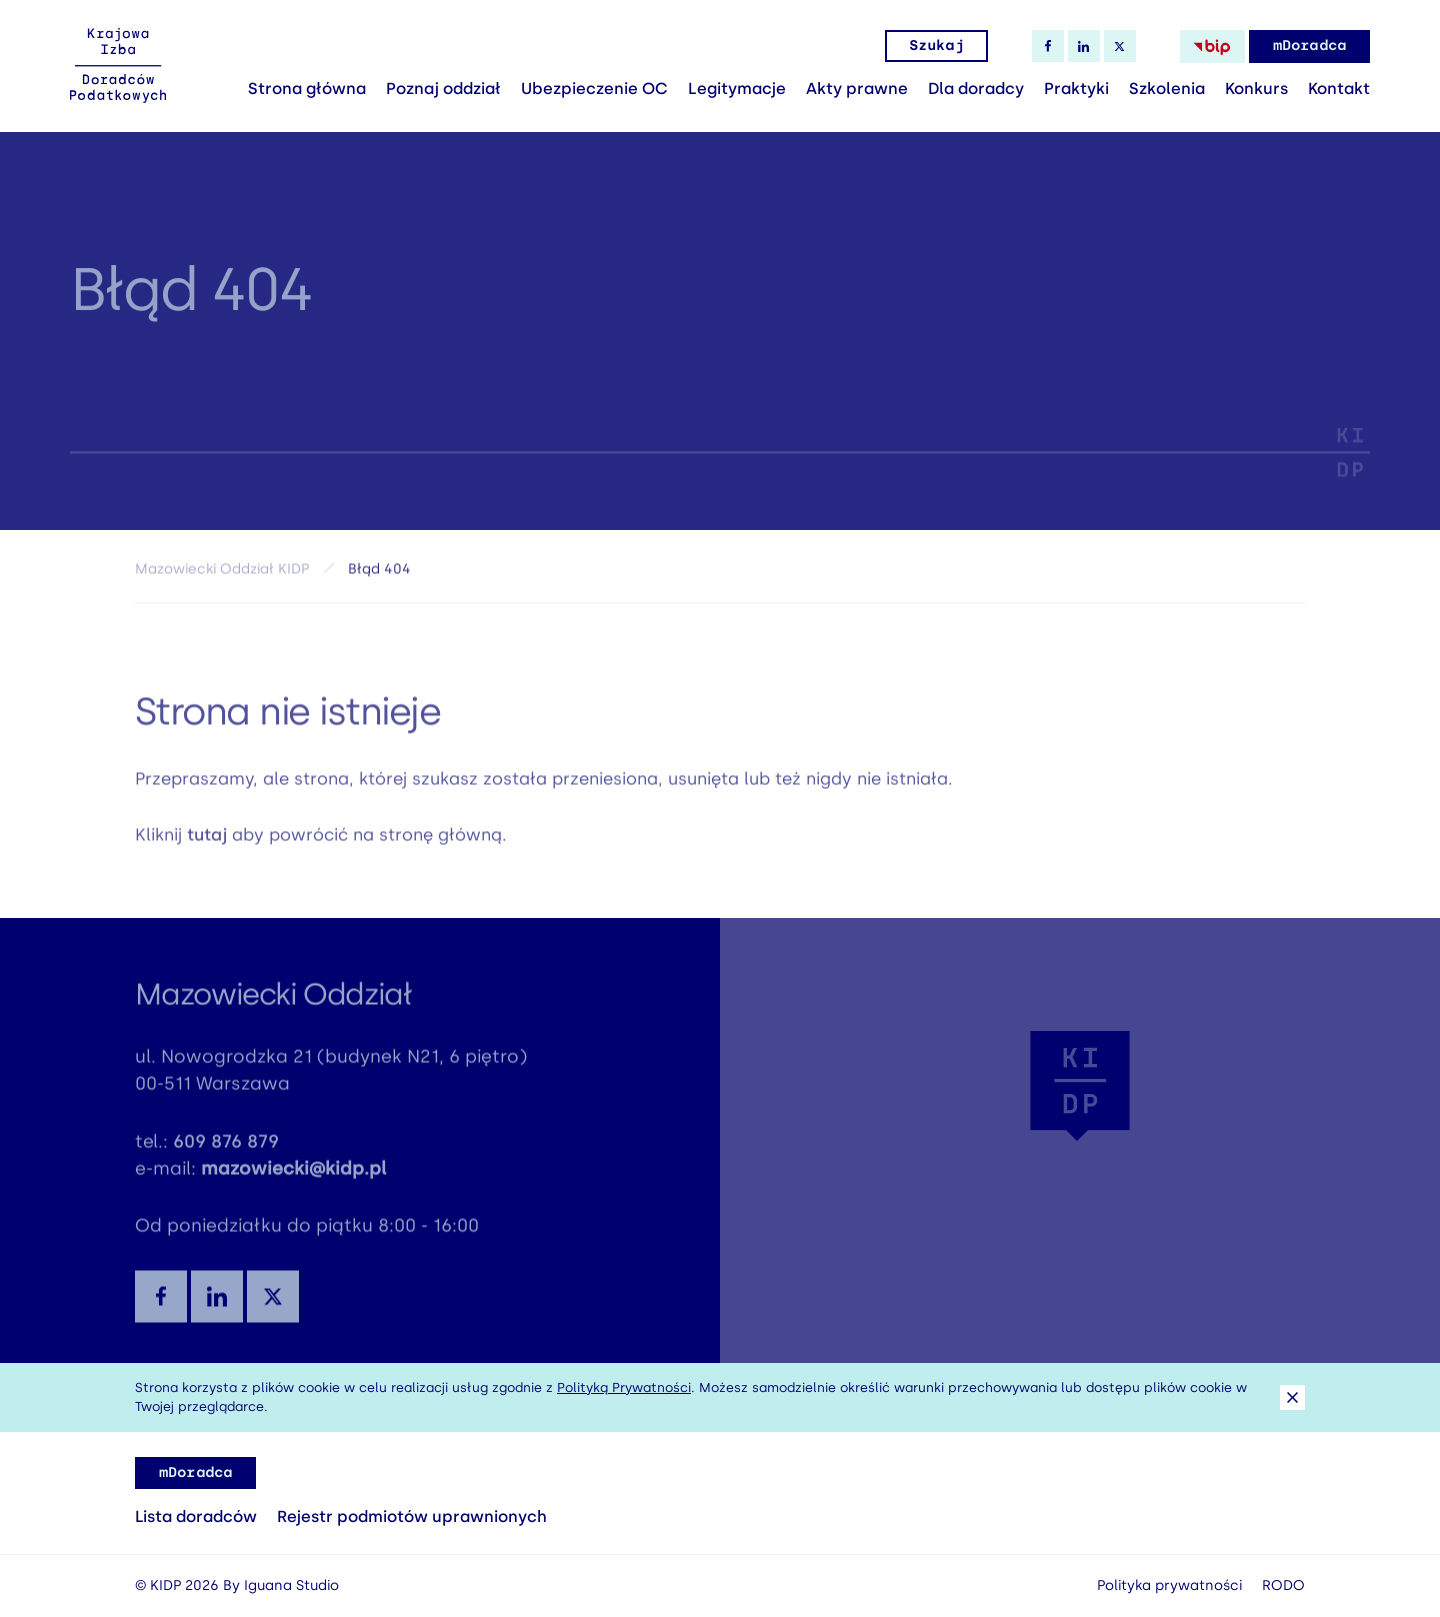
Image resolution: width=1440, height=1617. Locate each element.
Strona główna (307, 88)
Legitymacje (737, 88)
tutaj (207, 842)
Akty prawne (857, 88)
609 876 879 (226, 1149)
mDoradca (1309, 45)
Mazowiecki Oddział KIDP (222, 574)
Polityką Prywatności (624, 1387)
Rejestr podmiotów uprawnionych (412, 1516)
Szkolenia (1167, 88)
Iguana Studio (291, 1585)
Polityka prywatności (1169, 1585)
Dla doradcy (976, 88)
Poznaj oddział (443, 88)
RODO (1283, 1585)
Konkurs (1256, 88)
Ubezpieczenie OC (594, 88)
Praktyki (1076, 88)
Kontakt (1339, 88)
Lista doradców (196, 1516)
